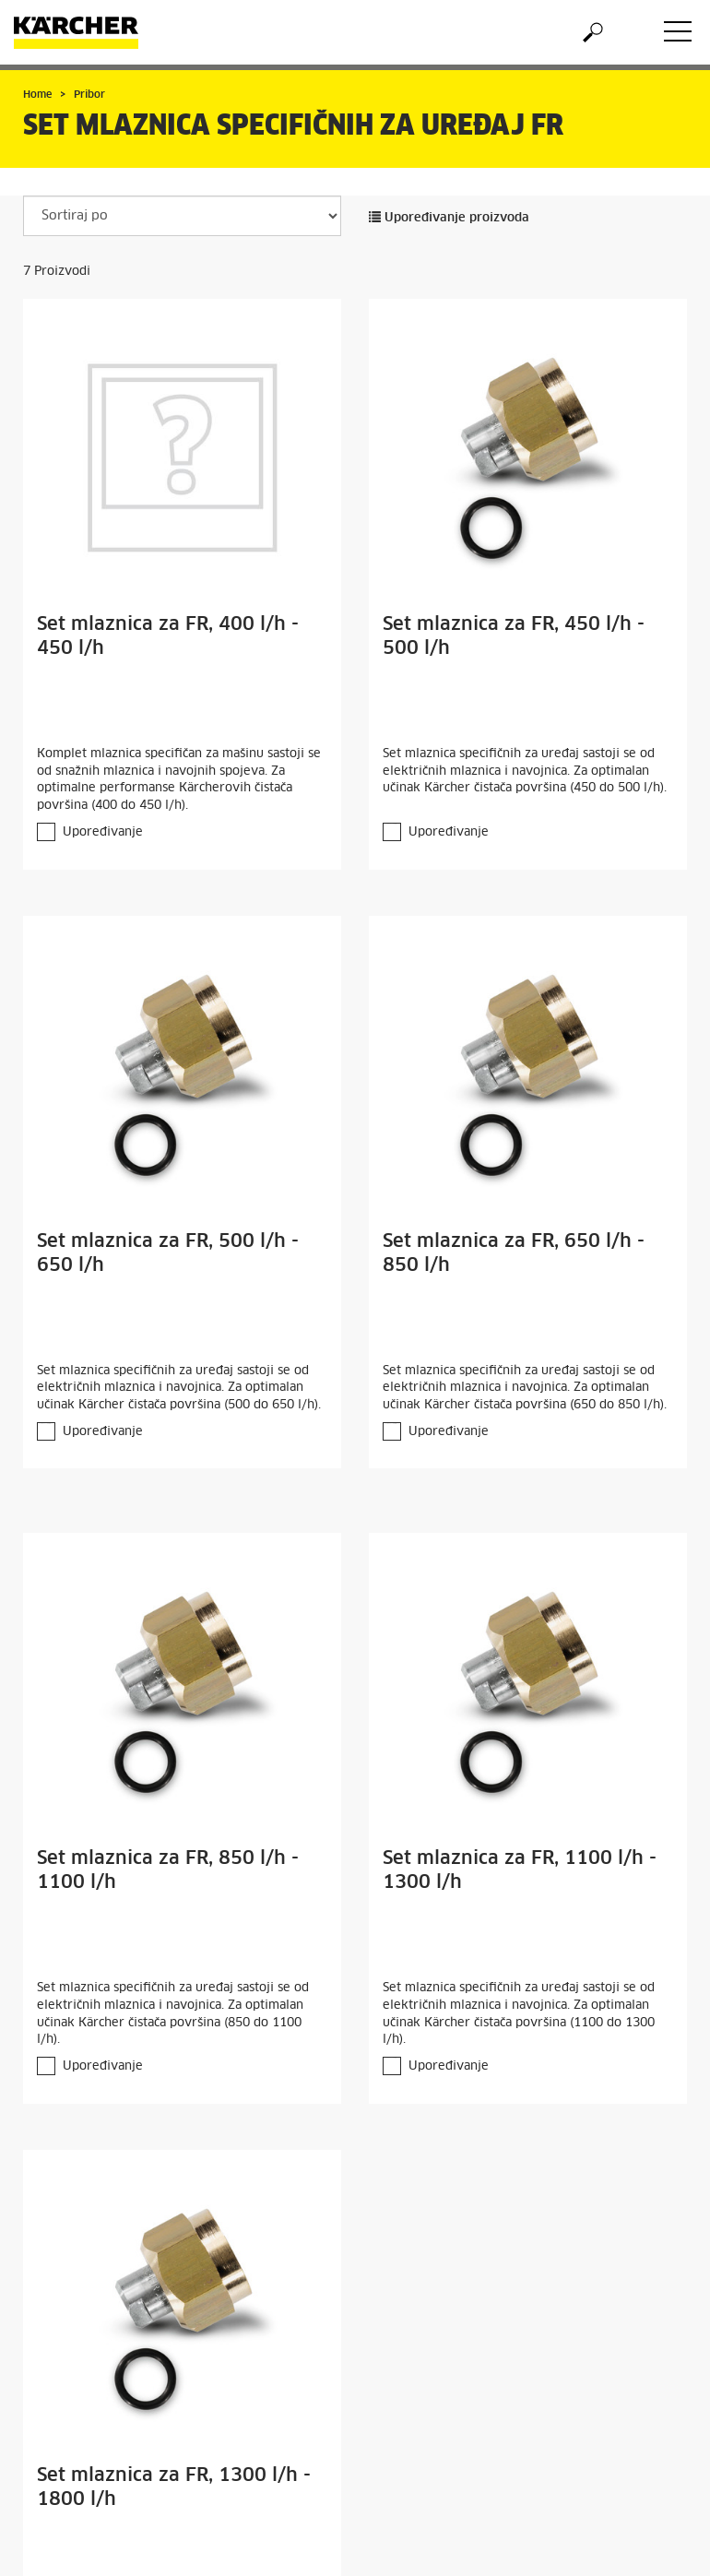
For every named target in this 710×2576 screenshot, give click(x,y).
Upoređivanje (103, 832)
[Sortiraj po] (182, 216)
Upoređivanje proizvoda (449, 218)
